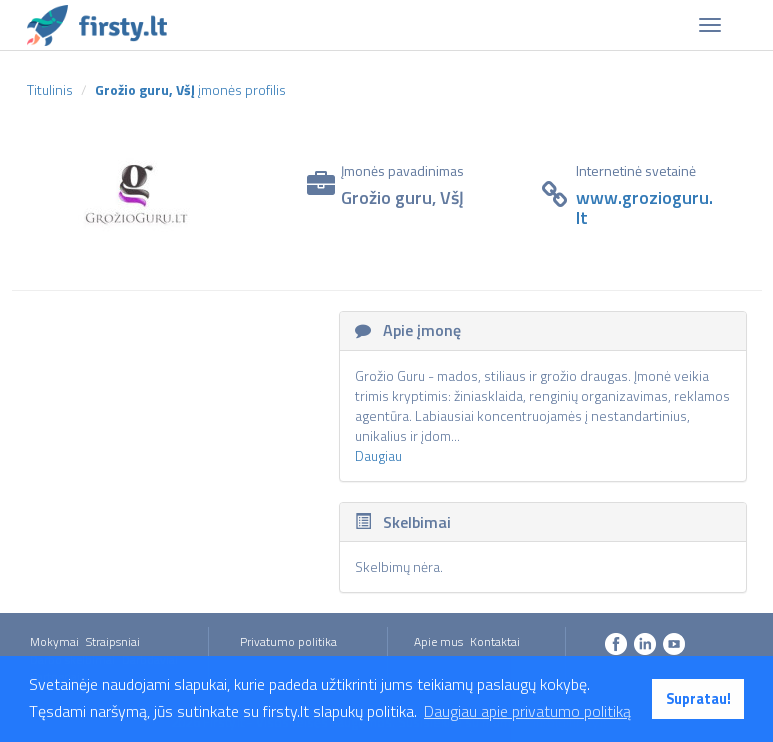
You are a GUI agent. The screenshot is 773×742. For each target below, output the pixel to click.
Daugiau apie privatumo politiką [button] (527, 711)
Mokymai (54, 641)
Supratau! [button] (698, 699)
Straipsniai (113, 641)
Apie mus (438, 641)
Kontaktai (495, 641)
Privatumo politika (288, 641)
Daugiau (378, 455)
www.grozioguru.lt (644, 207)
